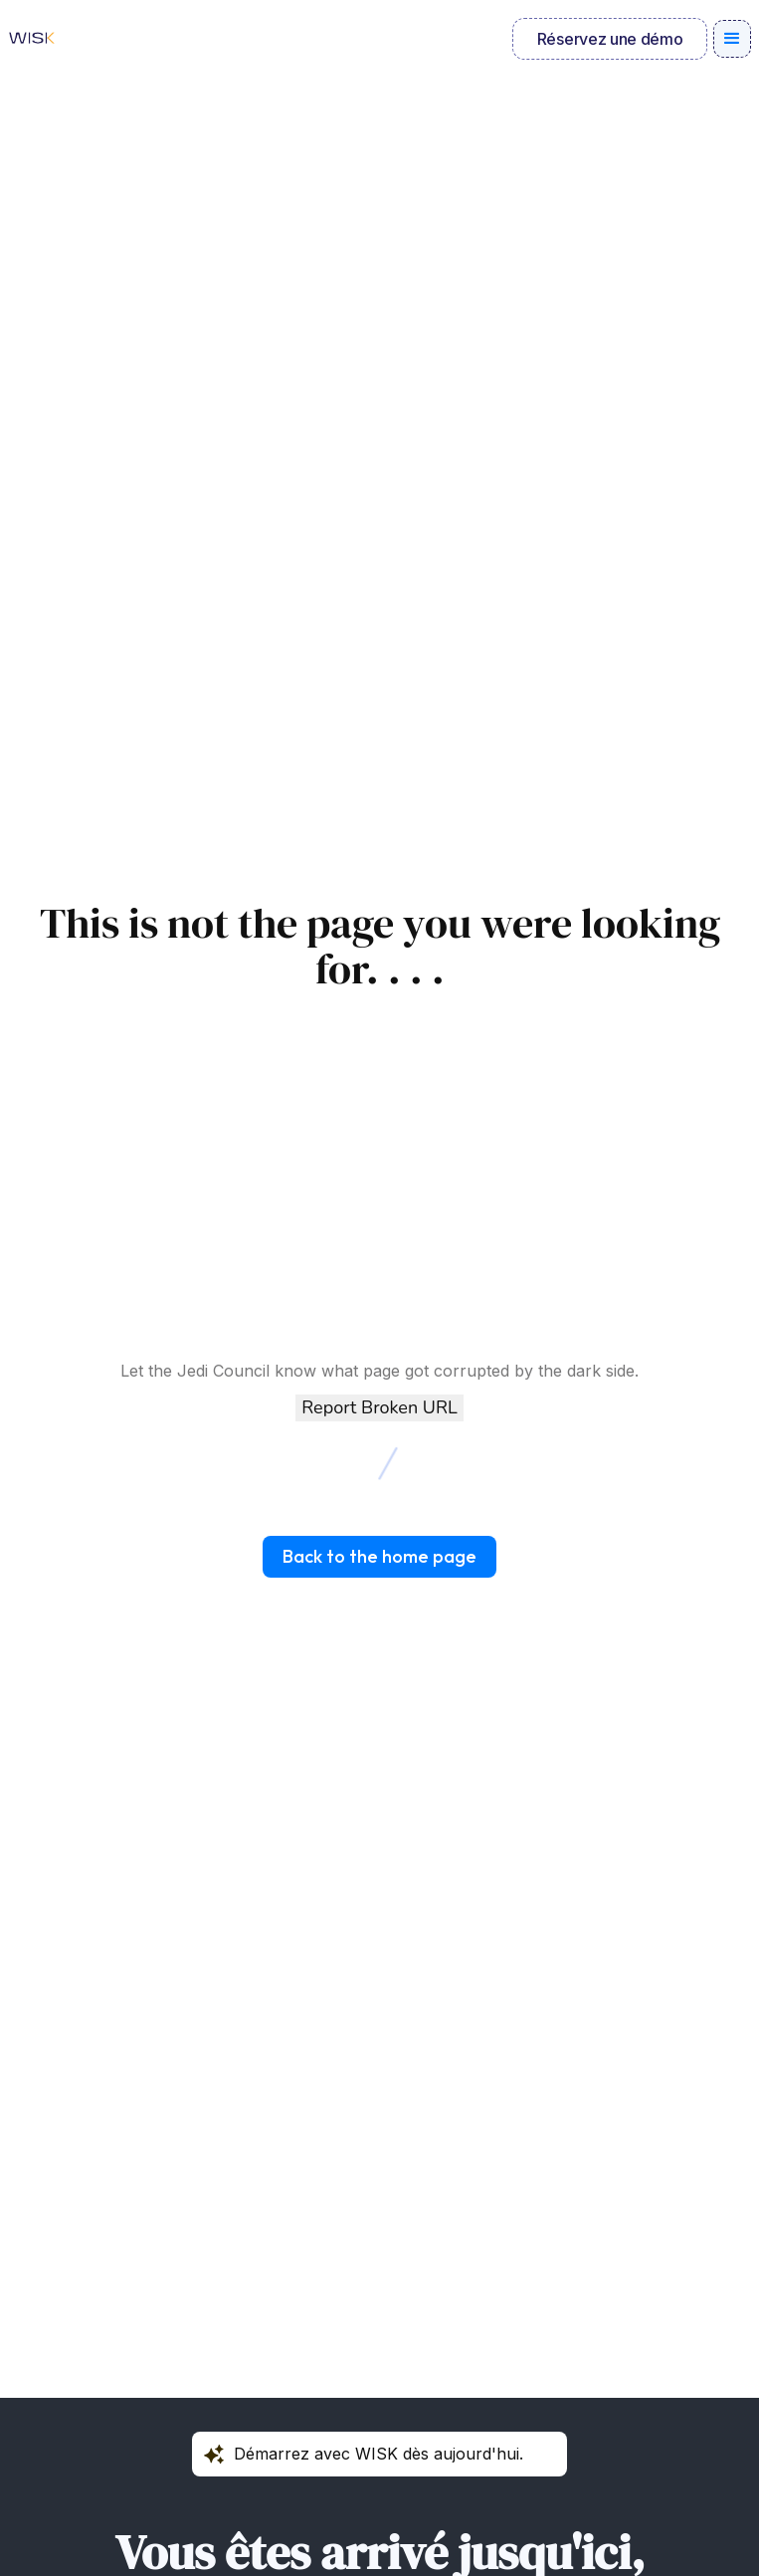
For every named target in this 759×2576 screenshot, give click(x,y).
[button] (732, 39)
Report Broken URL (379, 1407)
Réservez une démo (610, 39)
